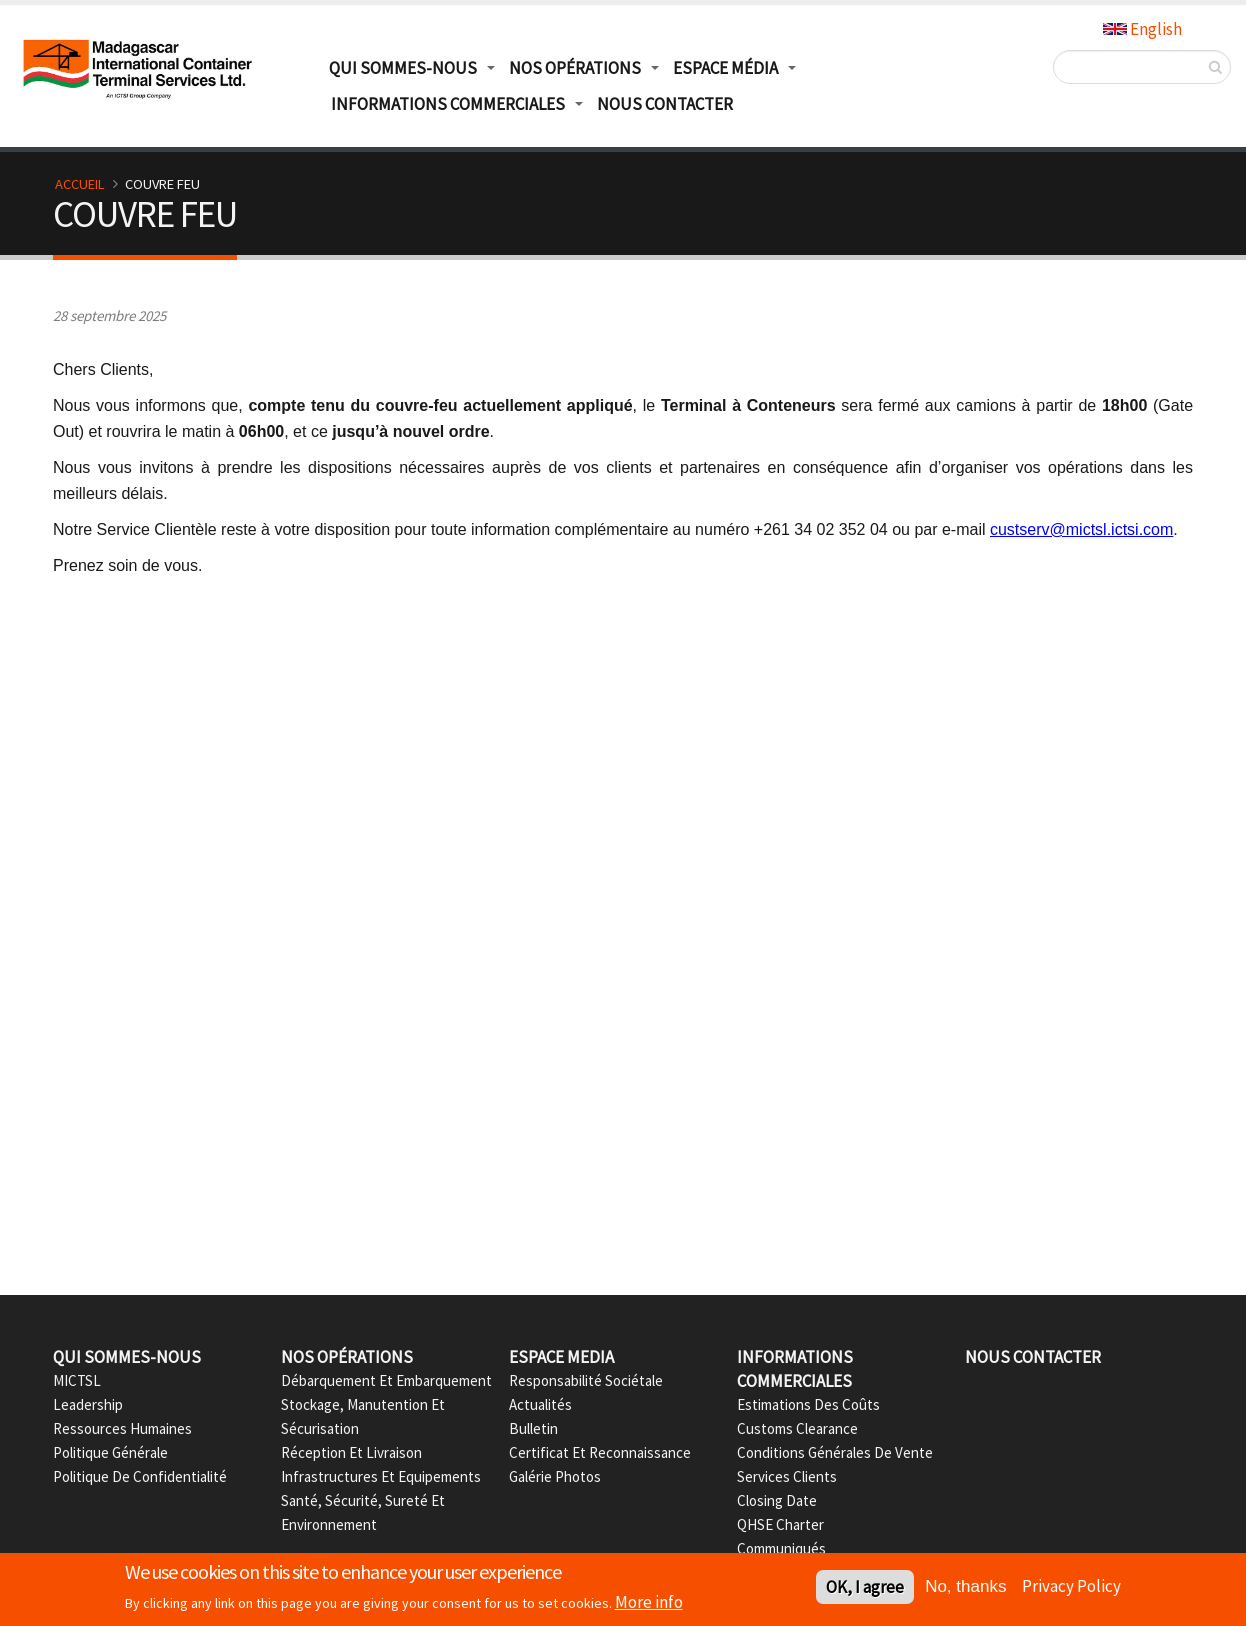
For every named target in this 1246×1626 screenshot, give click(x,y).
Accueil (80, 184)
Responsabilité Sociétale (586, 1380)
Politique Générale (110, 1452)
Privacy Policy (1071, 1587)
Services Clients (787, 1476)
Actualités (540, 1404)
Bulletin (533, 1428)
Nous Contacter (665, 104)
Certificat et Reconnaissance (600, 1452)
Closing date (777, 1500)
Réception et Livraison (351, 1452)
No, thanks (965, 1587)
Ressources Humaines (122, 1428)
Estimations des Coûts (808, 1404)
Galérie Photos (555, 1476)
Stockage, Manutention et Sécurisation (363, 1416)
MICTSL (77, 1380)
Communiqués (781, 1548)
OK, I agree (865, 1588)
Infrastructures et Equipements (381, 1476)
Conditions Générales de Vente (835, 1452)
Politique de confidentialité (140, 1476)
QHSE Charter (780, 1524)
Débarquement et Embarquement (386, 1380)
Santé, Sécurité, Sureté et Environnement (363, 1512)
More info (649, 1603)
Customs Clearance (797, 1428)
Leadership (88, 1404)
